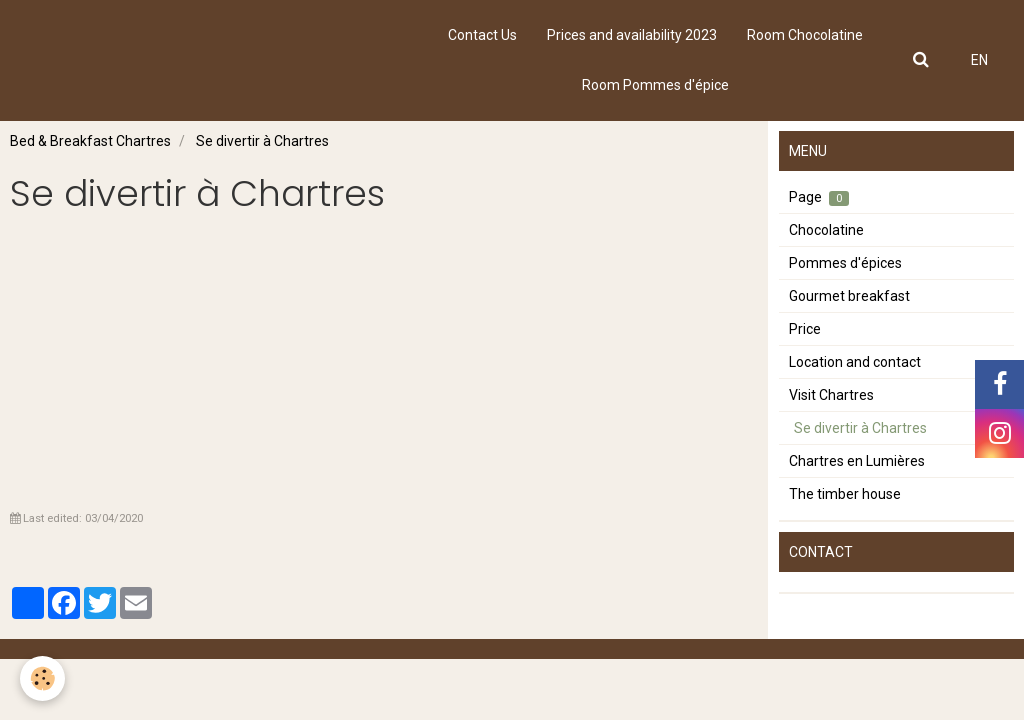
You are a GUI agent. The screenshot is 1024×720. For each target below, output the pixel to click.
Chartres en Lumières (857, 461)
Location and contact (855, 362)
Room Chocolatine (805, 35)
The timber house (845, 494)
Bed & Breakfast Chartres (90, 141)
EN (979, 60)
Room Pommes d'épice (655, 85)
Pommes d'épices (845, 263)
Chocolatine (826, 230)
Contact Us (482, 35)
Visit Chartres (831, 395)
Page (819, 197)
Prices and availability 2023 (632, 35)
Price (805, 329)
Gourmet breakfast (849, 296)
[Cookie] (42, 678)
